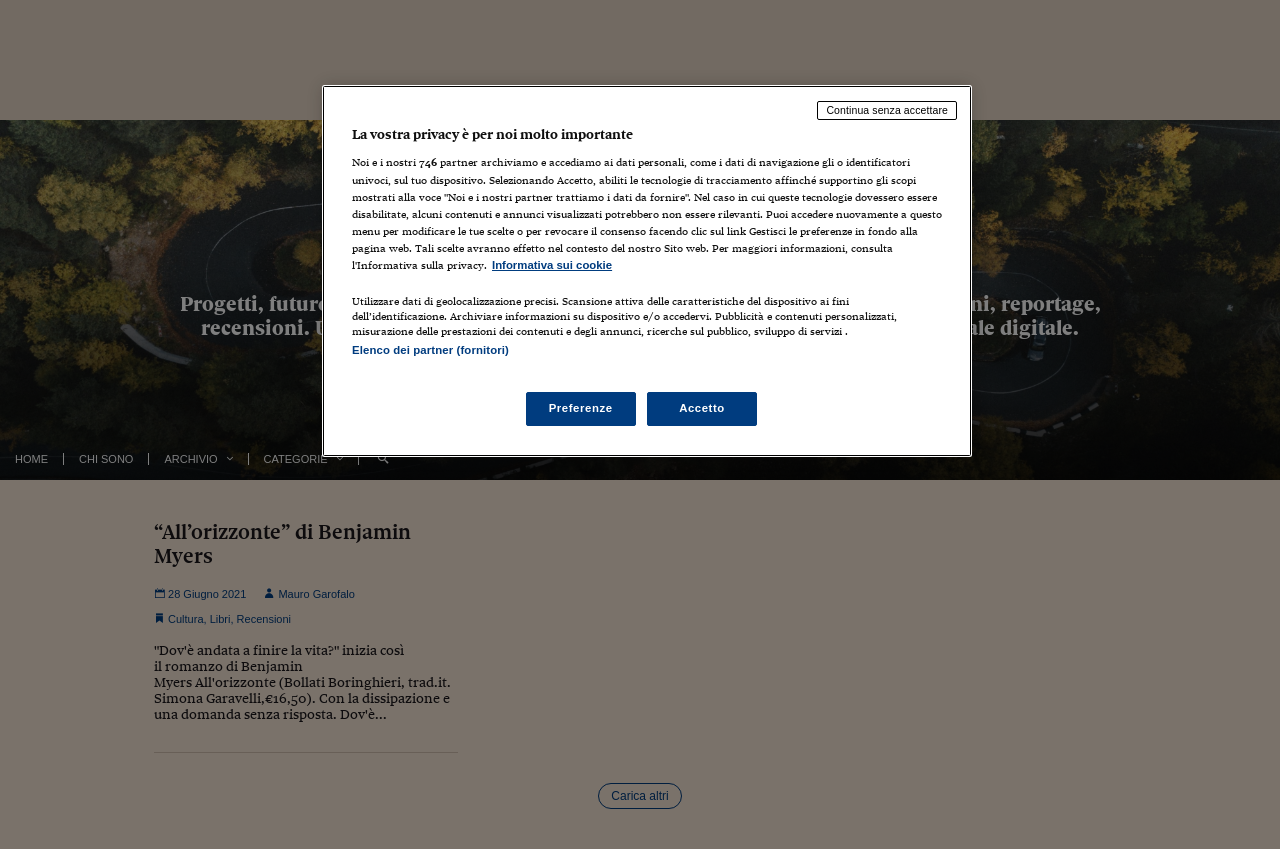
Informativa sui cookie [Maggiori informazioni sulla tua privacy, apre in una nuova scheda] (552, 265)
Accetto (702, 408)
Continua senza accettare (887, 110)
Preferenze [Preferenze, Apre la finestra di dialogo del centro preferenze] (581, 408)
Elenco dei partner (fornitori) (430, 350)
